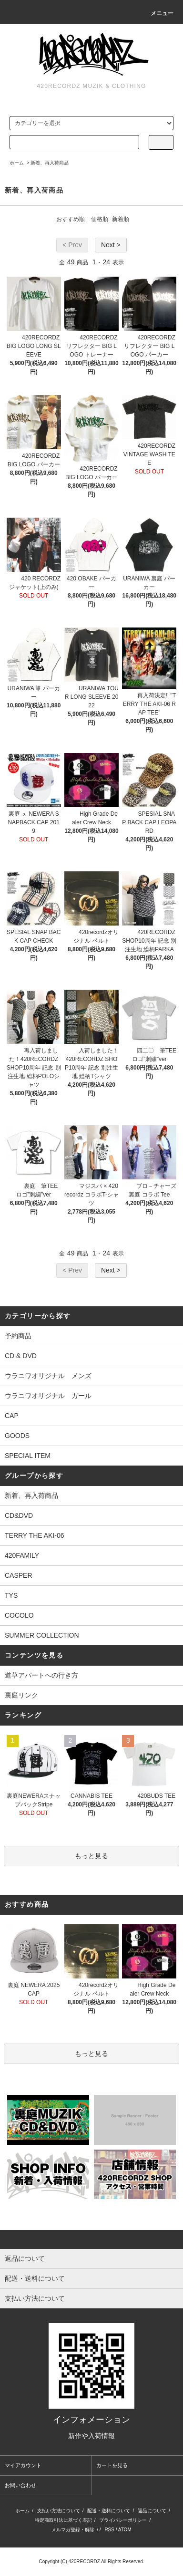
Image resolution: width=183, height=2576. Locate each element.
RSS (109, 2529)
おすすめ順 (70, 219)
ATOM (125, 2529)
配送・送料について (108, 2510)
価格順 (99, 219)
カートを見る (112, 2465)
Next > (111, 245)
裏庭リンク (21, 1695)
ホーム (17, 162)
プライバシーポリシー (123, 2520)
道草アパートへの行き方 (41, 1675)
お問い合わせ (20, 2485)
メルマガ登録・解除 (72, 2529)
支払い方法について (58, 2510)
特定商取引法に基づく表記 (63, 2520)
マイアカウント (23, 2465)
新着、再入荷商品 (49, 162)
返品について (152, 2510)
